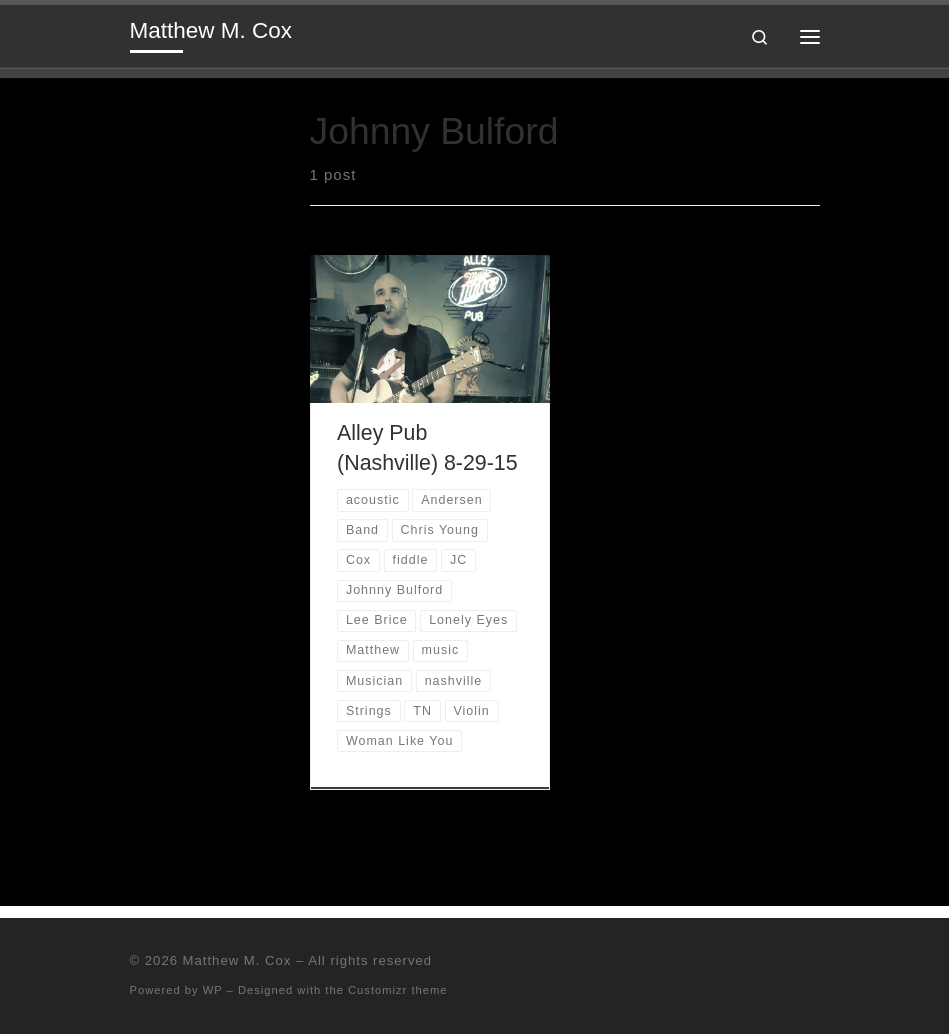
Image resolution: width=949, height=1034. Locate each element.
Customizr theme (398, 990)
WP (213, 990)
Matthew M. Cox (237, 960)
